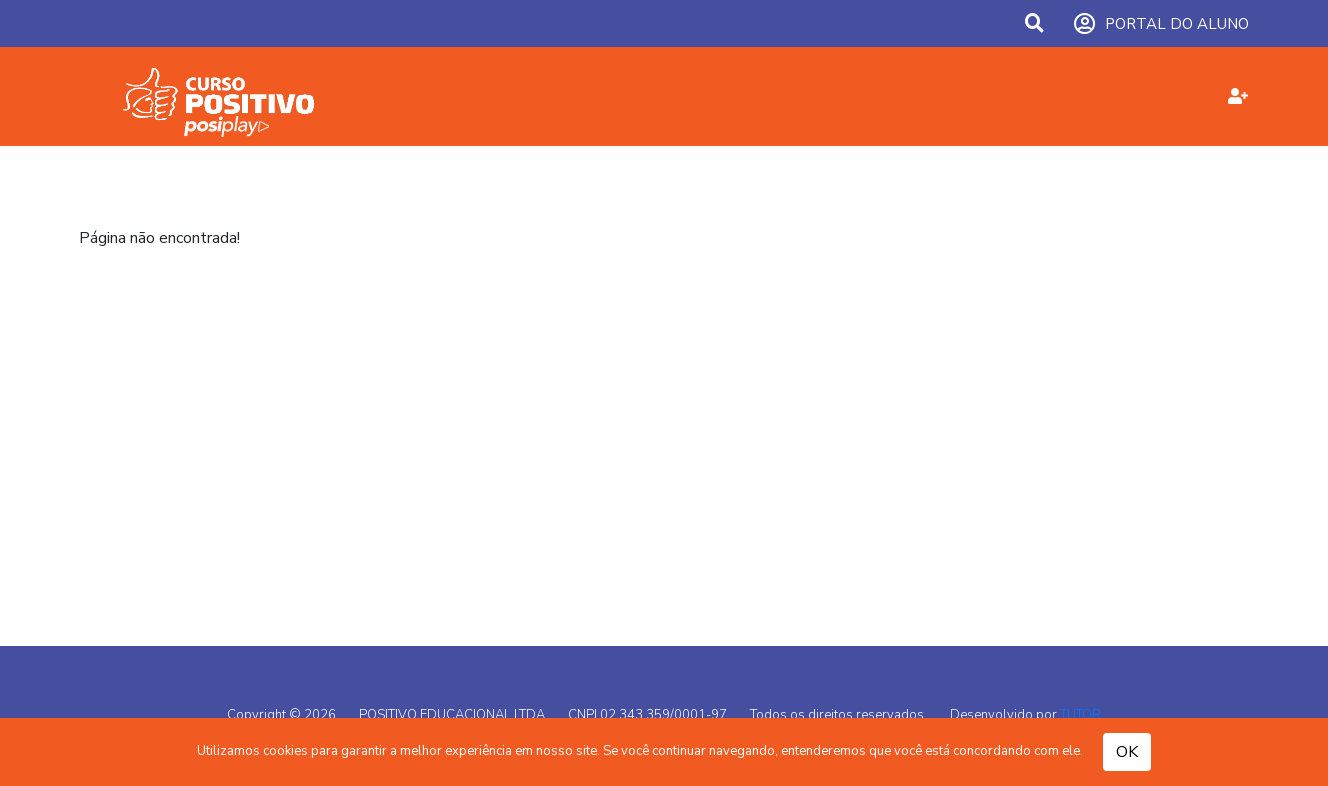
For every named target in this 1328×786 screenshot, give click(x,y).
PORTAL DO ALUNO (1161, 24)
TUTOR (1080, 715)
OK (1127, 752)
